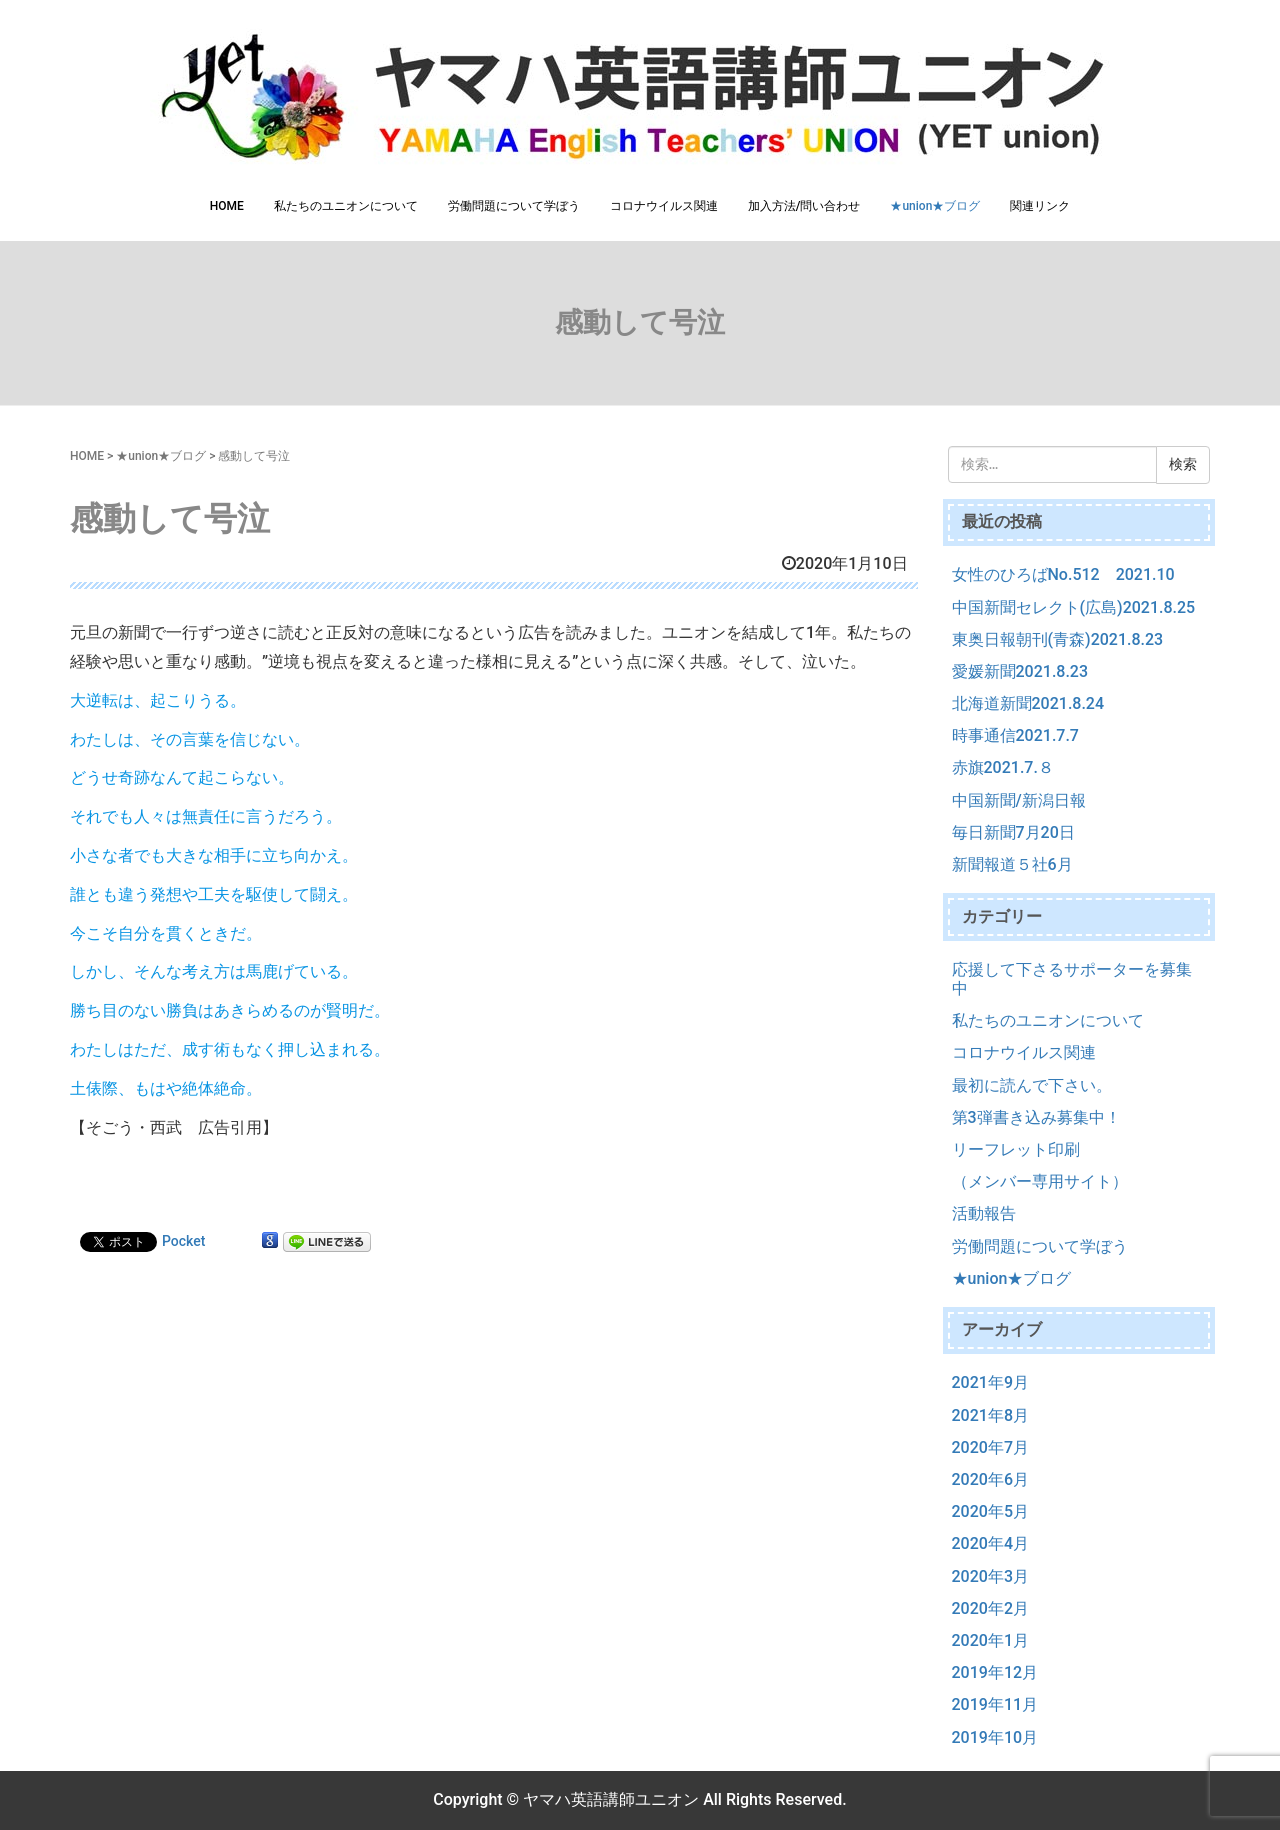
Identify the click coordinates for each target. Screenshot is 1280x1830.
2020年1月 (990, 1640)
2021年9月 (990, 1382)
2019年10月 (995, 1737)
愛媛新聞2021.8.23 (1020, 671)
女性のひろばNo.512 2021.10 (1063, 574)
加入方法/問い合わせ (804, 206)
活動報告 (984, 1213)
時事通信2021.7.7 (1015, 735)
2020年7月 (990, 1447)
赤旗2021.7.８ (1003, 767)
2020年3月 (990, 1576)
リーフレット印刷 (1016, 1149)
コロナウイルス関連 (664, 206)
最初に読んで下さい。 (1032, 1085)
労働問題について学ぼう (514, 206)
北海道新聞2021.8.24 (1028, 703)
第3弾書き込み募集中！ (1036, 1117)
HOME (227, 206)
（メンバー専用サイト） (1040, 1181)
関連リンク (1040, 206)
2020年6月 (990, 1479)
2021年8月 (990, 1415)
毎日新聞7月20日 (1013, 832)
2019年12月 (995, 1672)
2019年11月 (995, 1704)
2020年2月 (990, 1608)
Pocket (183, 1241)
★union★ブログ (935, 206)
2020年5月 (990, 1511)
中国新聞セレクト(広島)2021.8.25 (1074, 607)
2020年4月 (990, 1543)
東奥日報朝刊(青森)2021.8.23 (1058, 639)
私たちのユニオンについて (346, 206)
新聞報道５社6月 (1012, 864)
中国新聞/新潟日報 (1019, 800)
